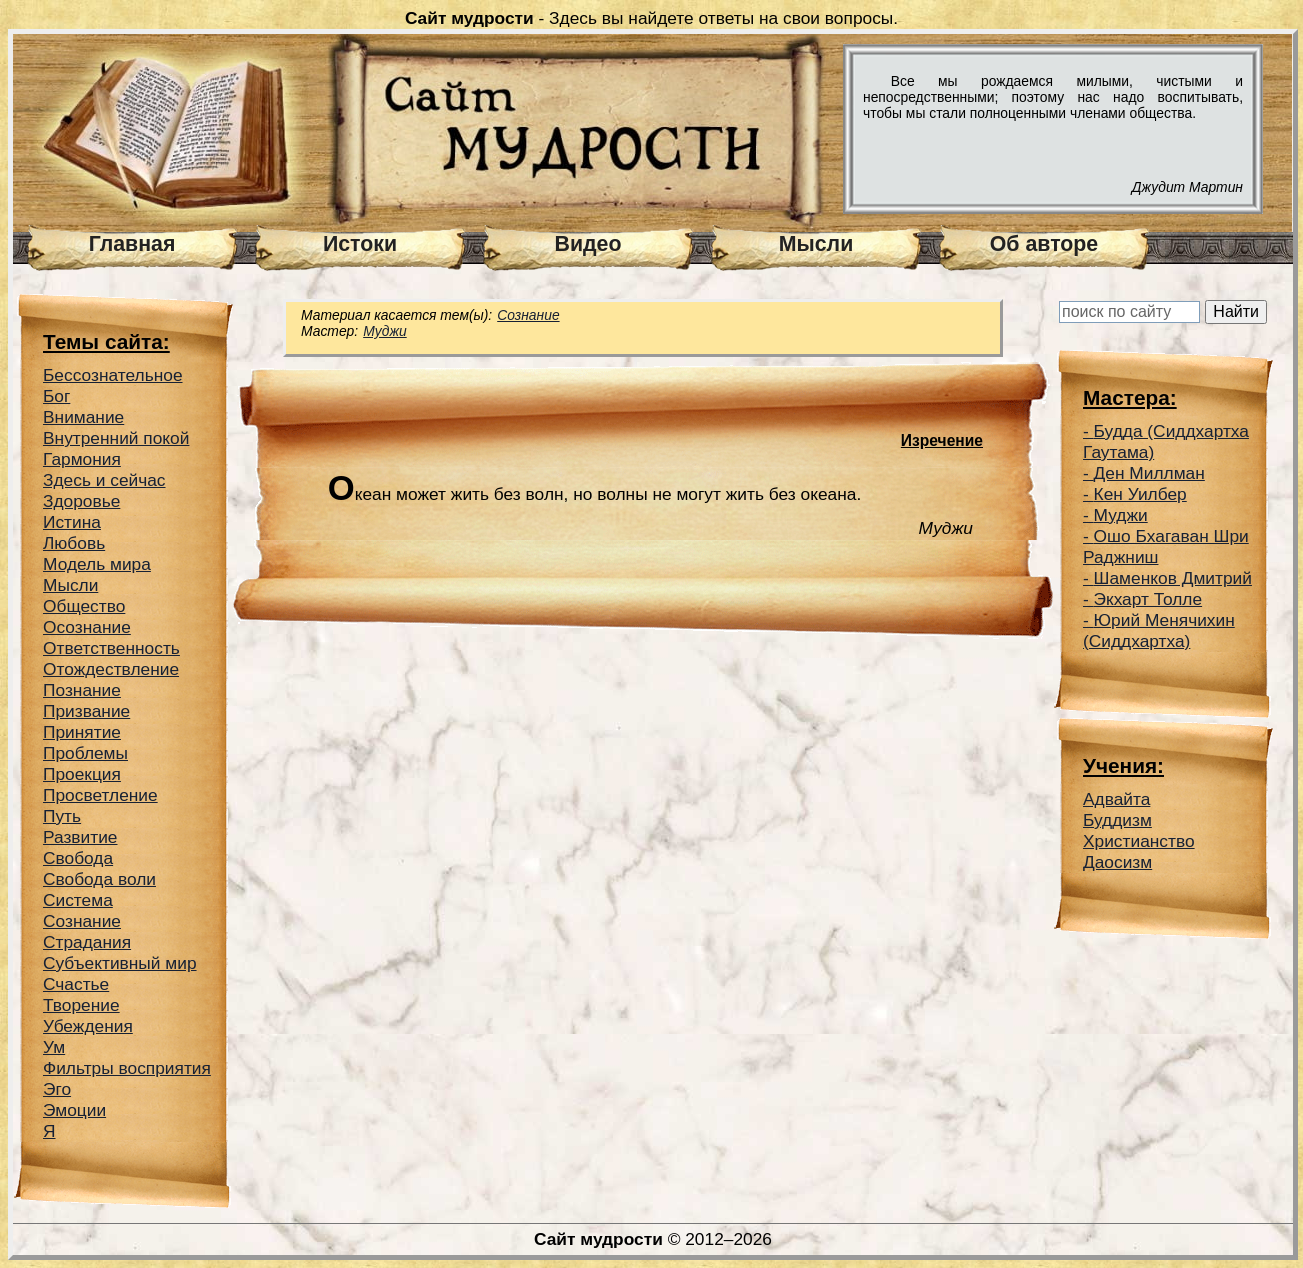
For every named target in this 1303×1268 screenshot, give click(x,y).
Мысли (816, 244)
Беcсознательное (113, 375)
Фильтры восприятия (127, 1068)
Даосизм (1117, 862)
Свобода (78, 858)
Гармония (82, 459)
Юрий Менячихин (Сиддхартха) (1159, 630)
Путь (62, 816)
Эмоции (74, 1110)
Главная (132, 244)
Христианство (1139, 841)
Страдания (87, 942)
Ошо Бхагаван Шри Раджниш (1166, 546)
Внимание (83, 417)
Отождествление (111, 669)
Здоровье (81, 501)
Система (78, 900)
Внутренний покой (116, 438)
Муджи (385, 331)
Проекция (82, 774)
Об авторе (1044, 244)
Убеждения (88, 1026)
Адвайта (1116, 799)
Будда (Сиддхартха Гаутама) (1166, 441)
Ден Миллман (1149, 473)
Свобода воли (99, 879)
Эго (57, 1089)
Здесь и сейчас (104, 480)
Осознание (87, 627)
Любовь (74, 543)
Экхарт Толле (1148, 599)
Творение (81, 1005)
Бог (56, 396)
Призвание (86, 711)
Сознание (82, 921)
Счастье (76, 984)
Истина (72, 522)
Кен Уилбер (1140, 494)
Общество (84, 606)
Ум (54, 1047)
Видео (588, 244)
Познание (82, 690)
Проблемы (85, 753)
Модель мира (97, 564)
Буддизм (1117, 820)
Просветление (100, 795)
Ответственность (111, 648)
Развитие (80, 837)
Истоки (360, 244)
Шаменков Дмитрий (1173, 578)
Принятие (82, 732)
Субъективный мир (120, 963)
